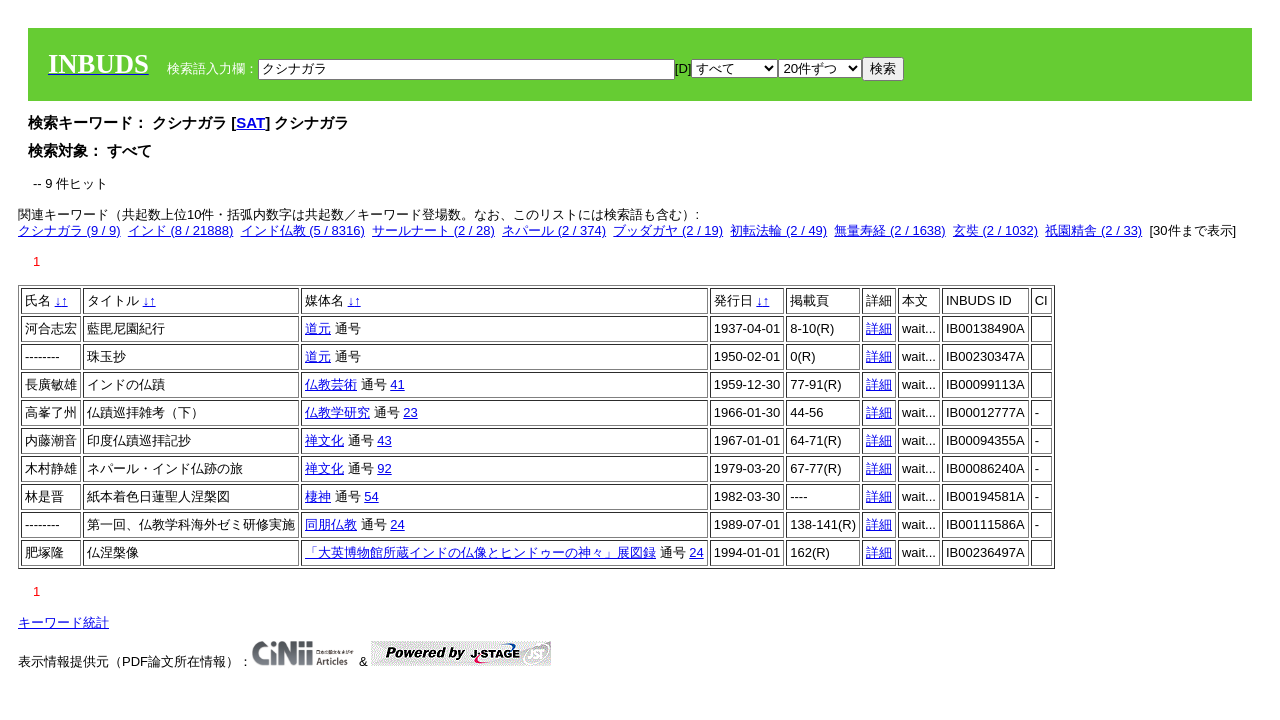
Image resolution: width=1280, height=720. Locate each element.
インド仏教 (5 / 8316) (303, 230)
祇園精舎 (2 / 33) (1093, 230)
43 (384, 440)
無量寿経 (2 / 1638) (889, 230)
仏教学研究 (337, 412)
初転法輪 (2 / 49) (778, 230)
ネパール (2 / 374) (554, 230)
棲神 (318, 496)
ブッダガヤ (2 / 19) (668, 230)
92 (384, 468)
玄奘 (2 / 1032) (995, 230)
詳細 (879, 328)
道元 (318, 328)
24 (397, 524)
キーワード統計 (63, 622)
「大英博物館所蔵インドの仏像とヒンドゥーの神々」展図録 (480, 552)
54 (371, 496)
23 (410, 412)
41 (397, 384)
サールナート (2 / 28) (433, 230)
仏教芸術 (331, 384)
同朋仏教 (331, 524)
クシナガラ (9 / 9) (69, 230)
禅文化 (324, 440)
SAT (250, 122)
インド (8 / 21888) (181, 230)
